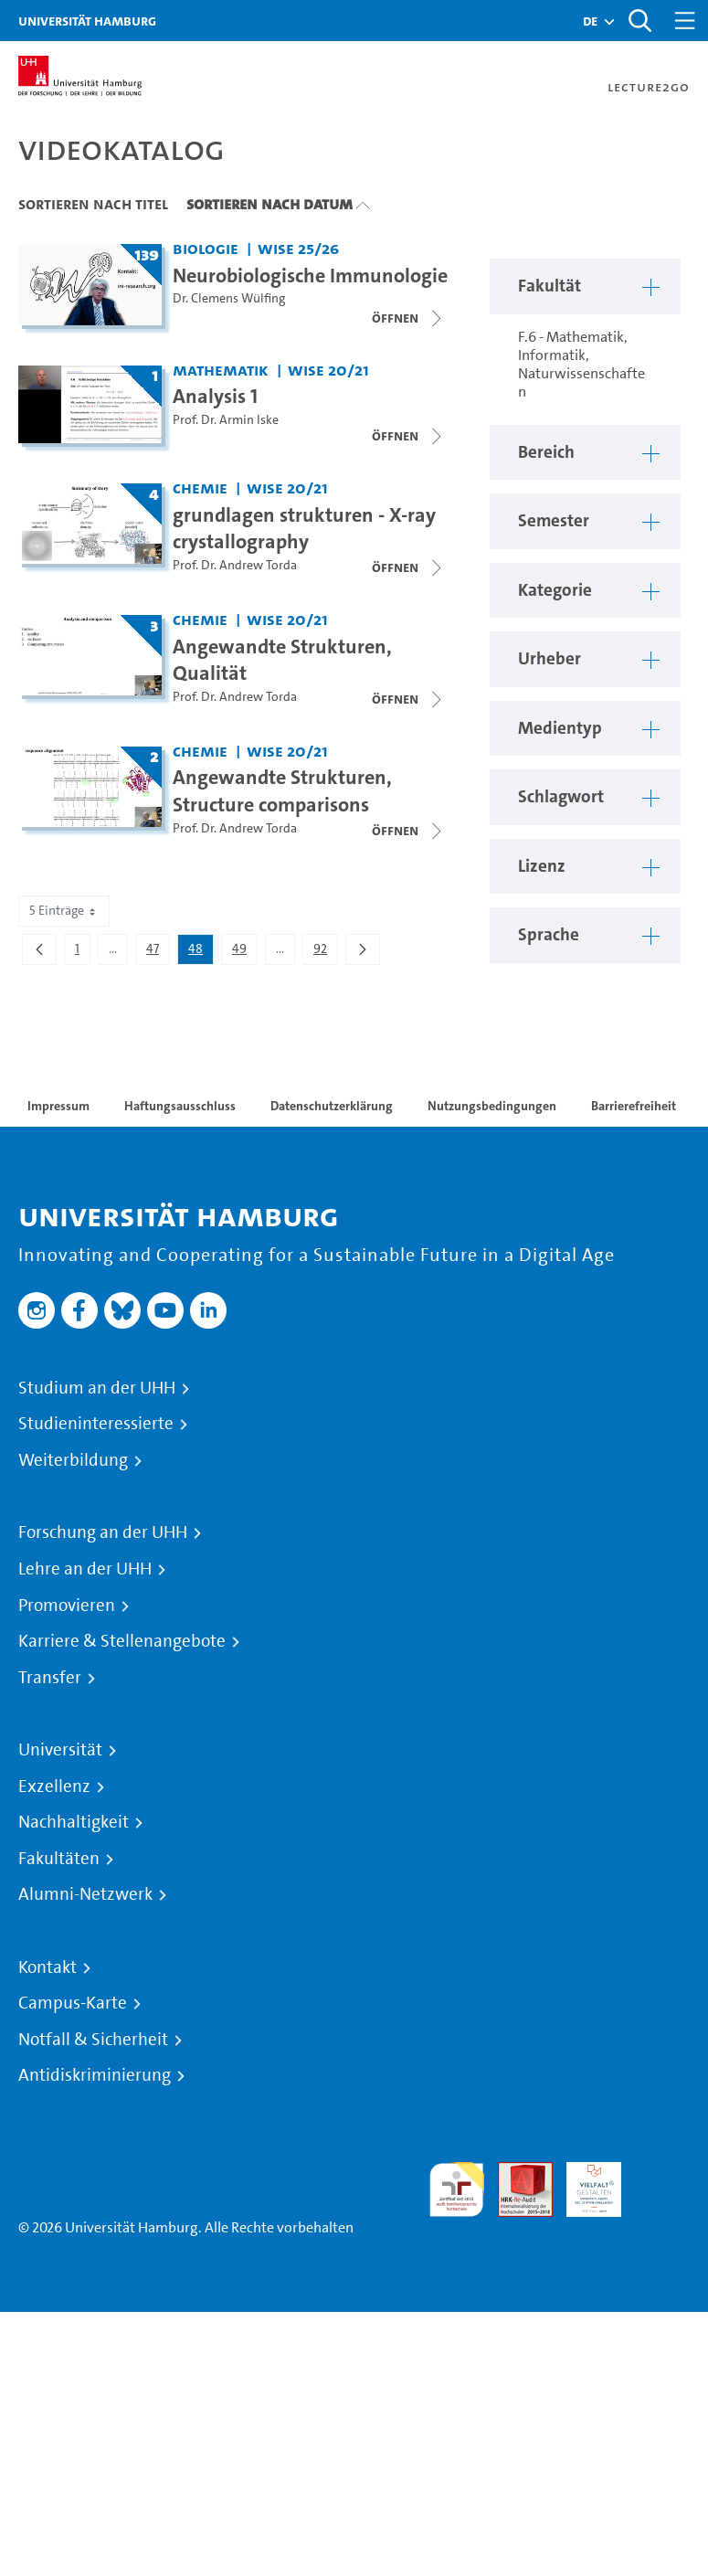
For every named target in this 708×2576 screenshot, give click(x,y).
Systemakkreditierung (662, 2172)
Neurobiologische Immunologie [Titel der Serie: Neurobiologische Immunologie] (310, 275)
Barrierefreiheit (633, 1106)
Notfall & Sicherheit (93, 2039)
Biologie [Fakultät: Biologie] (205, 248)
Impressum (58, 1106)
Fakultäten (59, 1859)
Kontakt (47, 1967)
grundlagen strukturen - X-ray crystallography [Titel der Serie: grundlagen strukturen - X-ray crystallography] (304, 528)
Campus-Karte (72, 2003)
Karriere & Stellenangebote (122, 1641)
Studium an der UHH (96, 1388)
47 (157, 952)
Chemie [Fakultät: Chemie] (200, 487)
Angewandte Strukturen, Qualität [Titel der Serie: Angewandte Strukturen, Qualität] (282, 659)
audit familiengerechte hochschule (456, 2190)
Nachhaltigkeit (73, 1822)
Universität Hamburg (87, 20)
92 (325, 952)
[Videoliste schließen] (408, 318)
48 (200, 952)
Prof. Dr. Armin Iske (226, 420)
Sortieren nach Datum (269, 204)
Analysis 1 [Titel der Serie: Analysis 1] (215, 395)
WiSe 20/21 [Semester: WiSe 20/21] (328, 369)
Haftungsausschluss (180, 1106)
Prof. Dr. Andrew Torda (235, 565)
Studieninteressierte (96, 1424)
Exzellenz (54, 1786)
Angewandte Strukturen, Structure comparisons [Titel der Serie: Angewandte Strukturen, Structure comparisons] (282, 790)
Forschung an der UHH (102, 1532)
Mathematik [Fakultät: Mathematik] (221, 369)
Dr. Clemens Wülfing (229, 298)
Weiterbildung (73, 1460)
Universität (60, 1750)
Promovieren (66, 1605)
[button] (590, 21)
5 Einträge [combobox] (64, 910)
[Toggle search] (639, 20)
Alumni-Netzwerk (85, 1894)
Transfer (49, 1678)
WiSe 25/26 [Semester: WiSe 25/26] (298, 248)
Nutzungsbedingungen (492, 1106)
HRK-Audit (583, 2183)
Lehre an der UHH (85, 1569)
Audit (515, 2172)
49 (244, 952)
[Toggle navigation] (685, 20)
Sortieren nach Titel (93, 204)
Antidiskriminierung (94, 2075)
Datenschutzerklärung (331, 1106)
